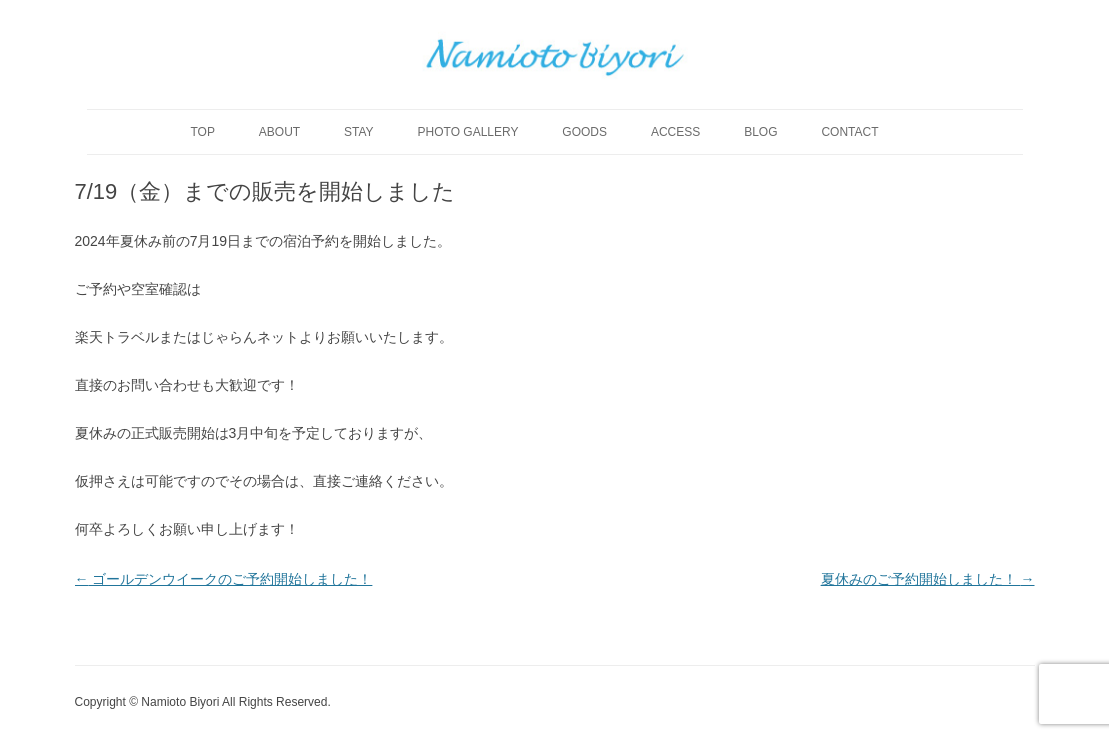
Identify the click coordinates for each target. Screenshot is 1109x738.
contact (849, 132)
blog (760, 132)
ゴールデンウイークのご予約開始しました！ (224, 579)
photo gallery (468, 132)
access (675, 132)
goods (584, 132)
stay (359, 132)
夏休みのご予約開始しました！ (928, 579)
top (202, 132)
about (279, 132)
